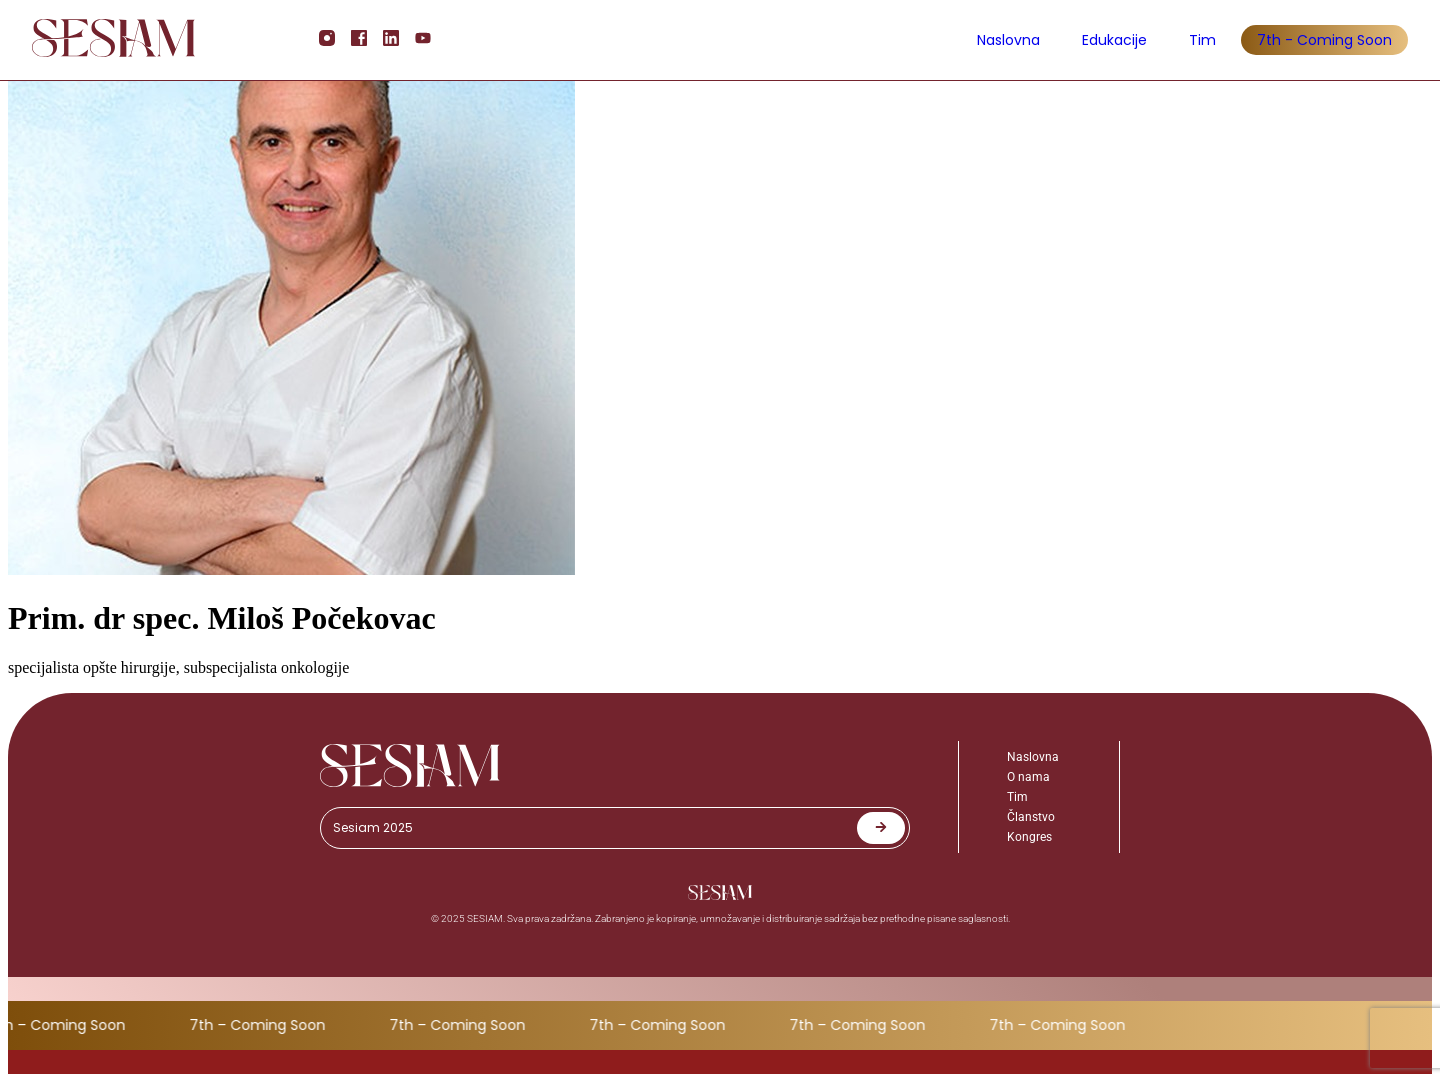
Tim (1202, 40)
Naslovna (1008, 40)
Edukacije (1114, 40)
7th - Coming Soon (1324, 40)
